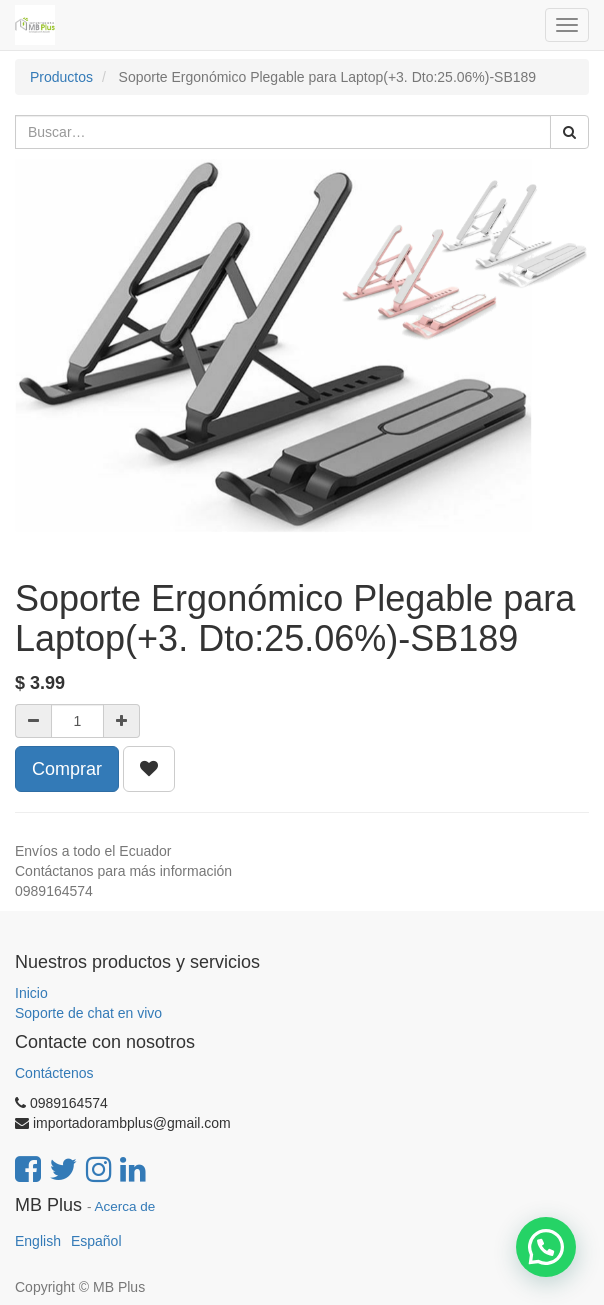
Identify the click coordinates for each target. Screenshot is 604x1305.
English (38, 1241)
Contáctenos (54, 1073)
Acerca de (125, 1206)
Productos (61, 77)
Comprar (67, 769)
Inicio (31, 993)
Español (96, 1241)
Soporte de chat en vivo (88, 1013)
